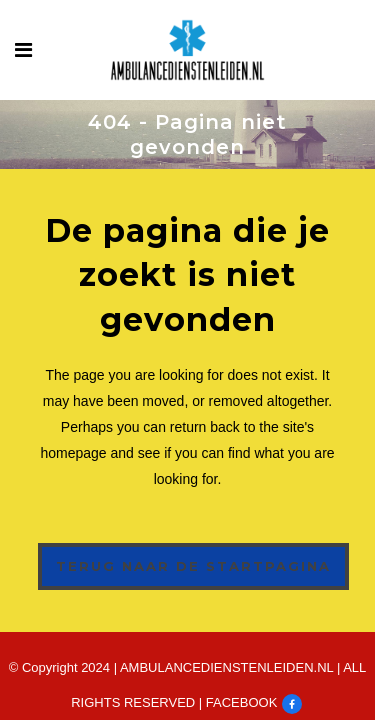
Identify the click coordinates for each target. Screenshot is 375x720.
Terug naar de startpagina (193, 566)
